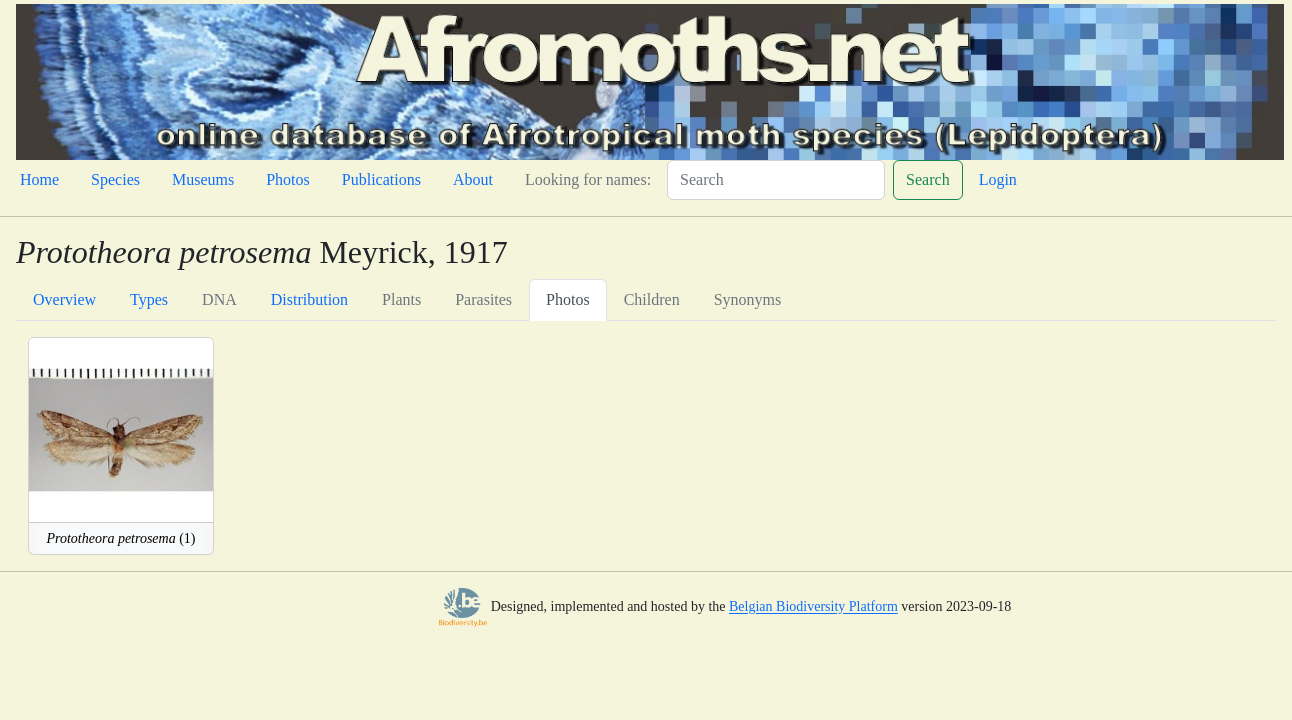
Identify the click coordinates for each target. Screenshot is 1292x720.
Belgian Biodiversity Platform (813, 607)
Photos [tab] (568, 299)
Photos (288, 179)
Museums (203, 179)
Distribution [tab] (309, 299)
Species (115, 179)
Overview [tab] (64, 299)
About (473, 179)
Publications (381, 179)
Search (928, 179)
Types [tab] (149, 299)
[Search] (776, 180)
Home (39, 179)
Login (998, 179)
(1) (120, 538)
